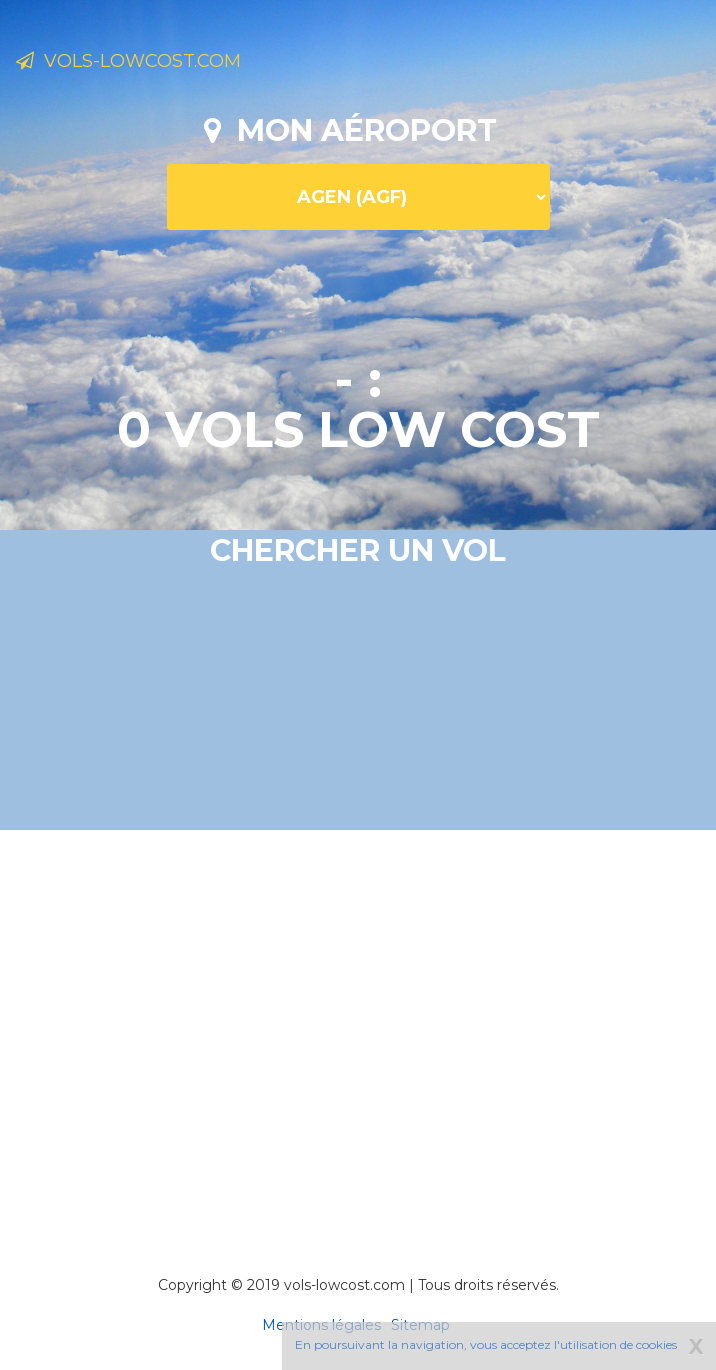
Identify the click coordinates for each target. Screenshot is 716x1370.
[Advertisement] (365, 1025)
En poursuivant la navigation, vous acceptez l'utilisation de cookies (486, 1344)
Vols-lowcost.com (128, 61)
